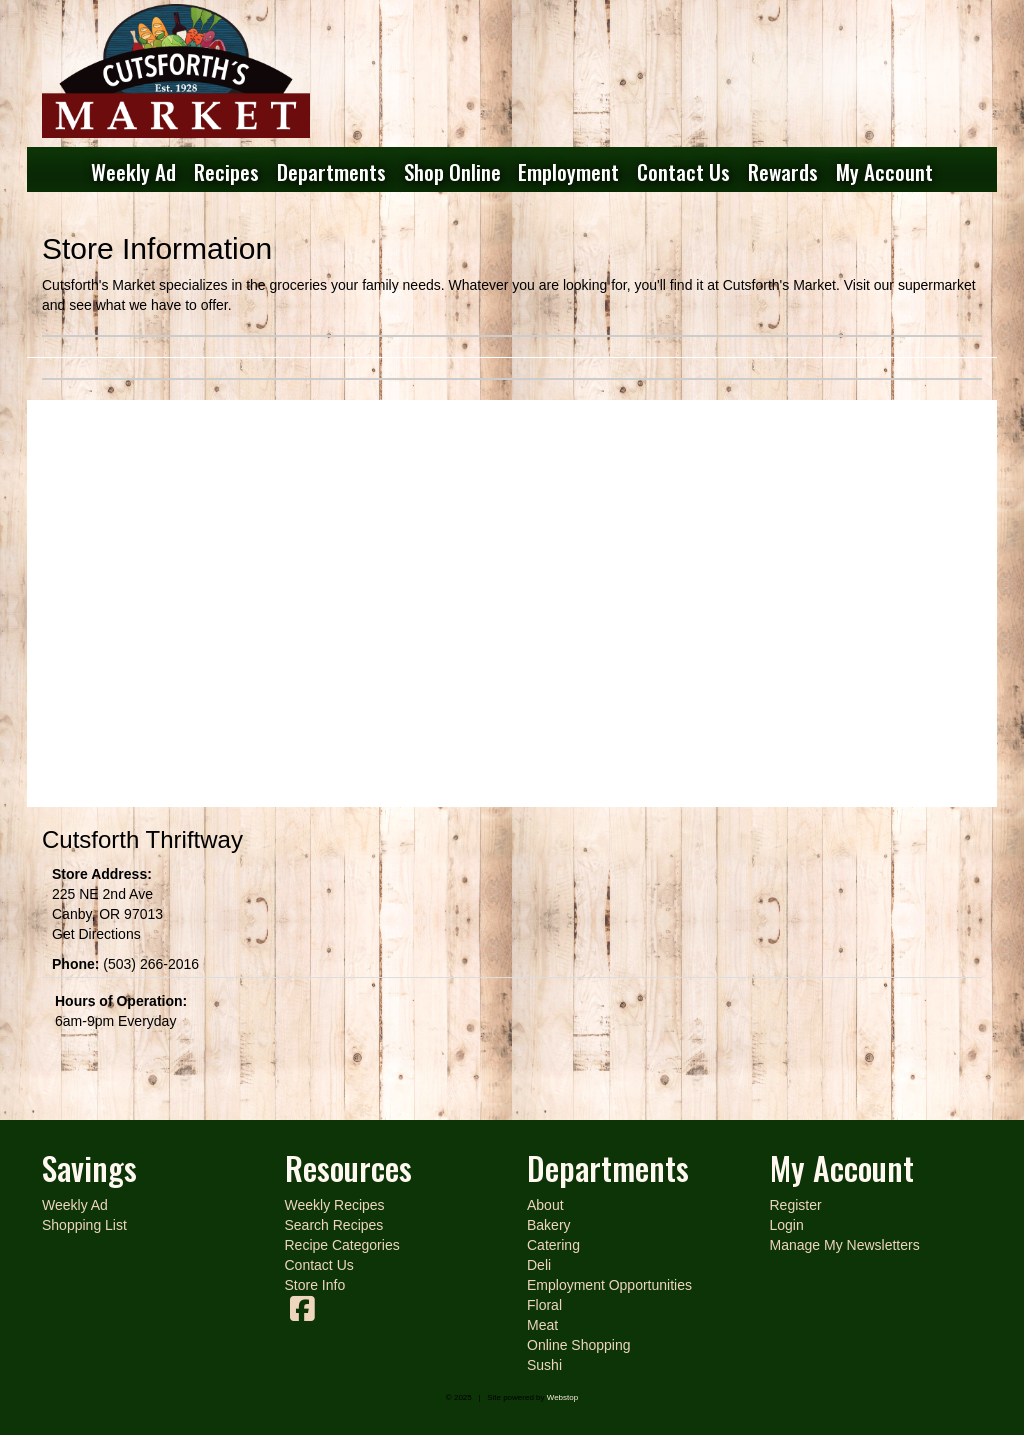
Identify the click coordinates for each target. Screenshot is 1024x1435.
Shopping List (84, 1225)
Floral (544, 1305)
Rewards (783, 171)
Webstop (562, 1397)
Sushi (544, 1365)
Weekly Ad (133, 171)
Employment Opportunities (609, 1285)
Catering (553, 1245)
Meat (542, 1325)
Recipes (226, 171)
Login (787, 1225)
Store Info (315, 1285)
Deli (539, 1265)
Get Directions (96, 934)
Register (796, 1205)
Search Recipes (334, 1225)
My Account (884, 171)
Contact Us (683, 171)
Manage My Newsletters (845, 1245)
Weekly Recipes (335, 1205)
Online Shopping (579, 1345)
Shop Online (452, 171)
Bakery (549, 1225)
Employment (568, 171)
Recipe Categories (342, 1245)
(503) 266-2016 (151, 964)
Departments (331, 171)
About (545, 1205)
